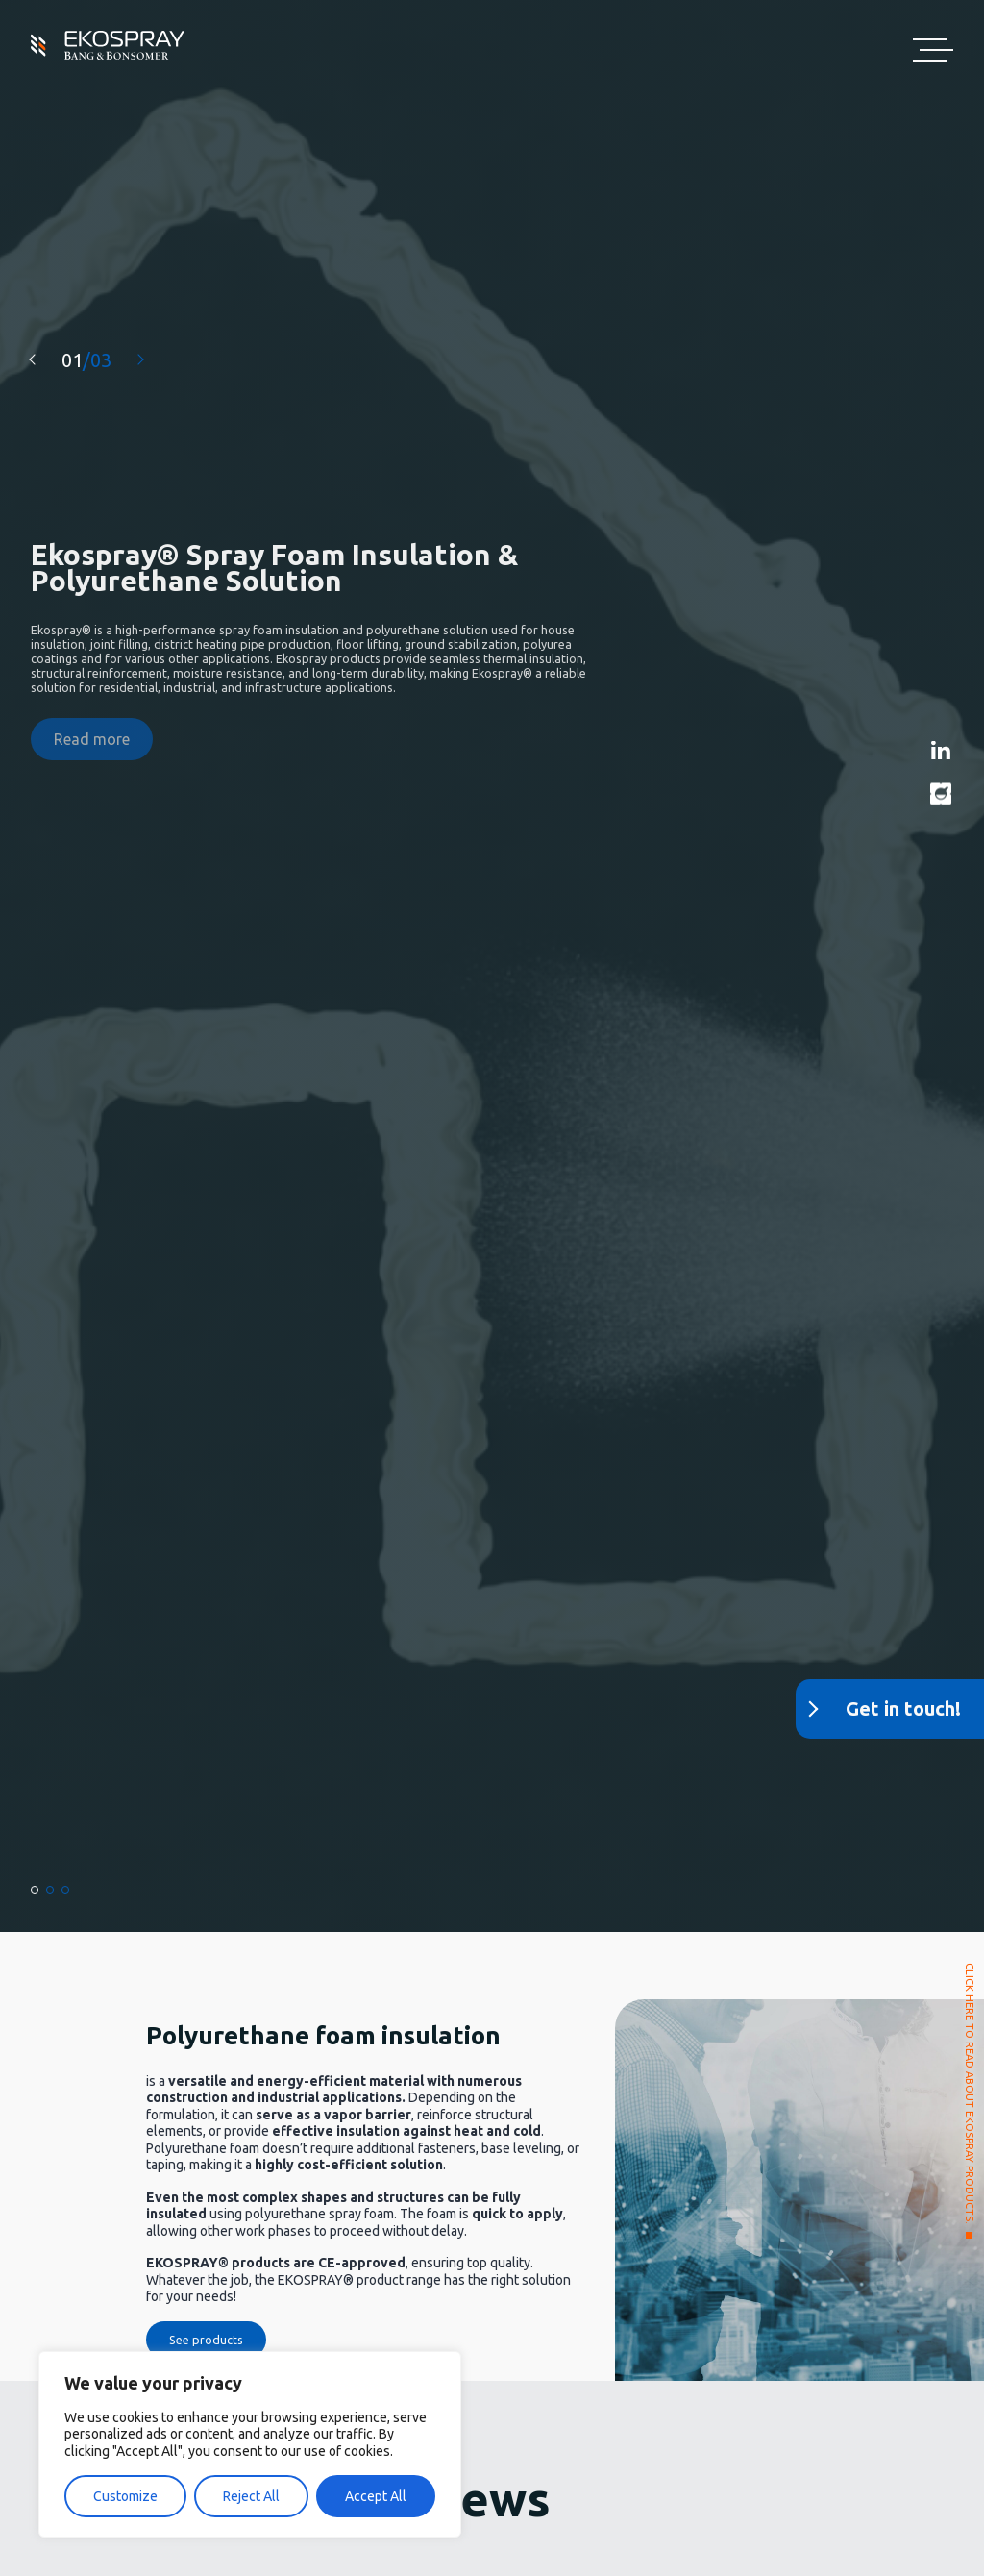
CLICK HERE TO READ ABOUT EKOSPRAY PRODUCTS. (968, 2093)
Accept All (375, 2496)
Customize (125, 2496)
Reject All (251, 2496)
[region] (249, 2445)
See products (206, 2339)
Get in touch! (903, 1708)
